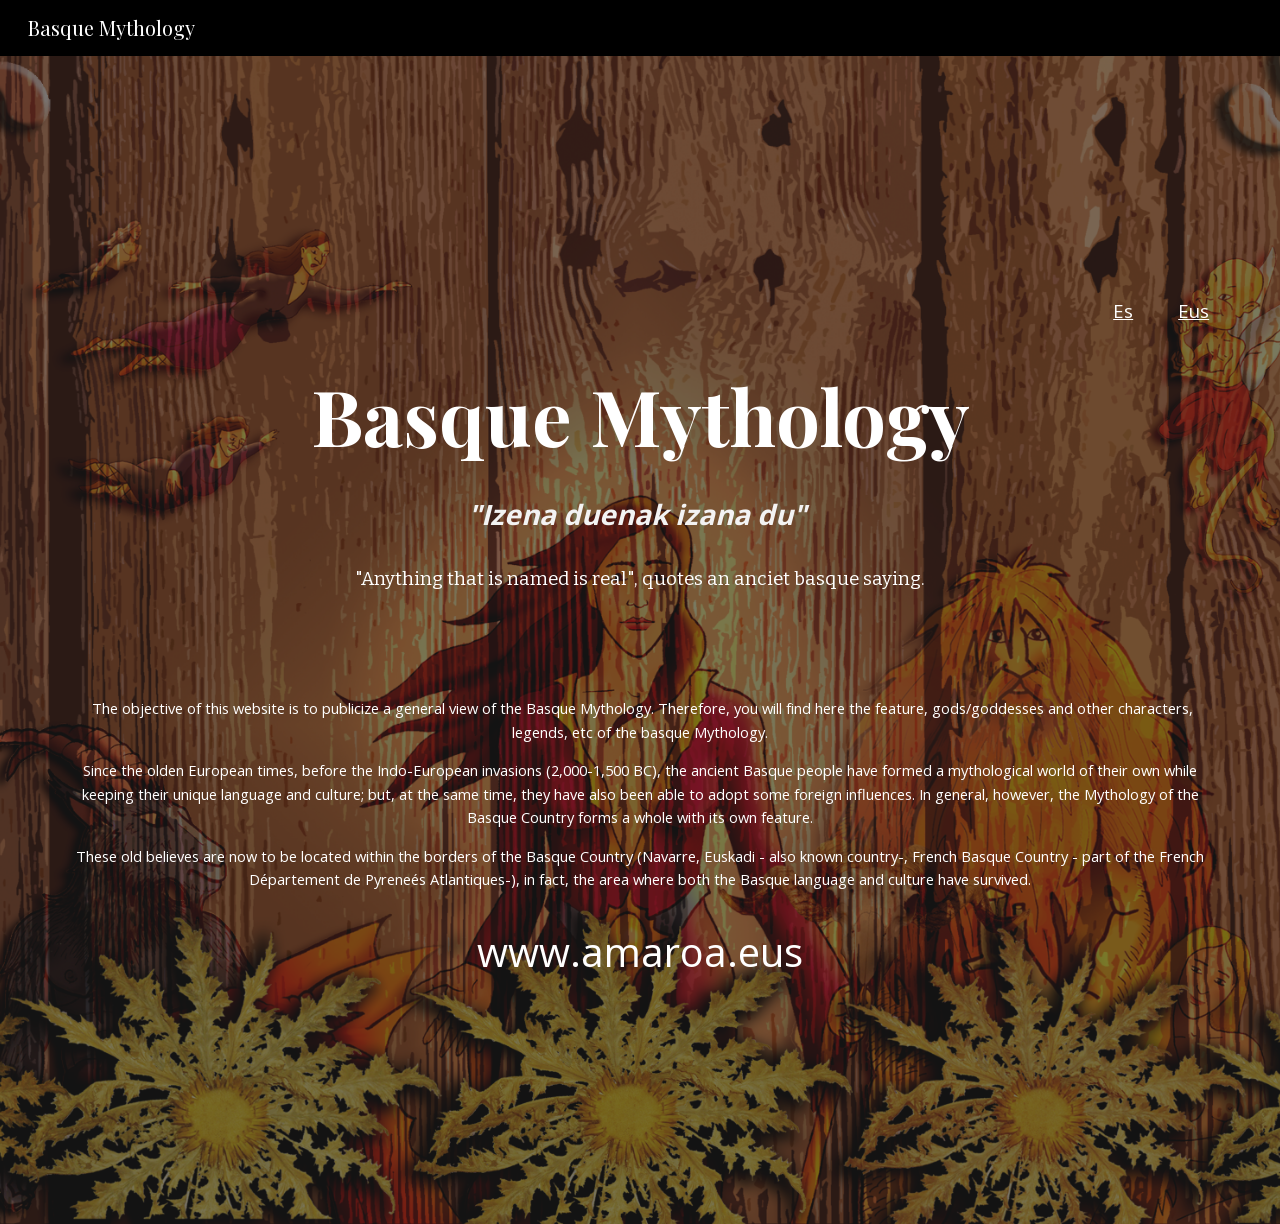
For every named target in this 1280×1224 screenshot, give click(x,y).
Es (1123, 310)
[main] (640, 382)
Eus (1193, 310)
